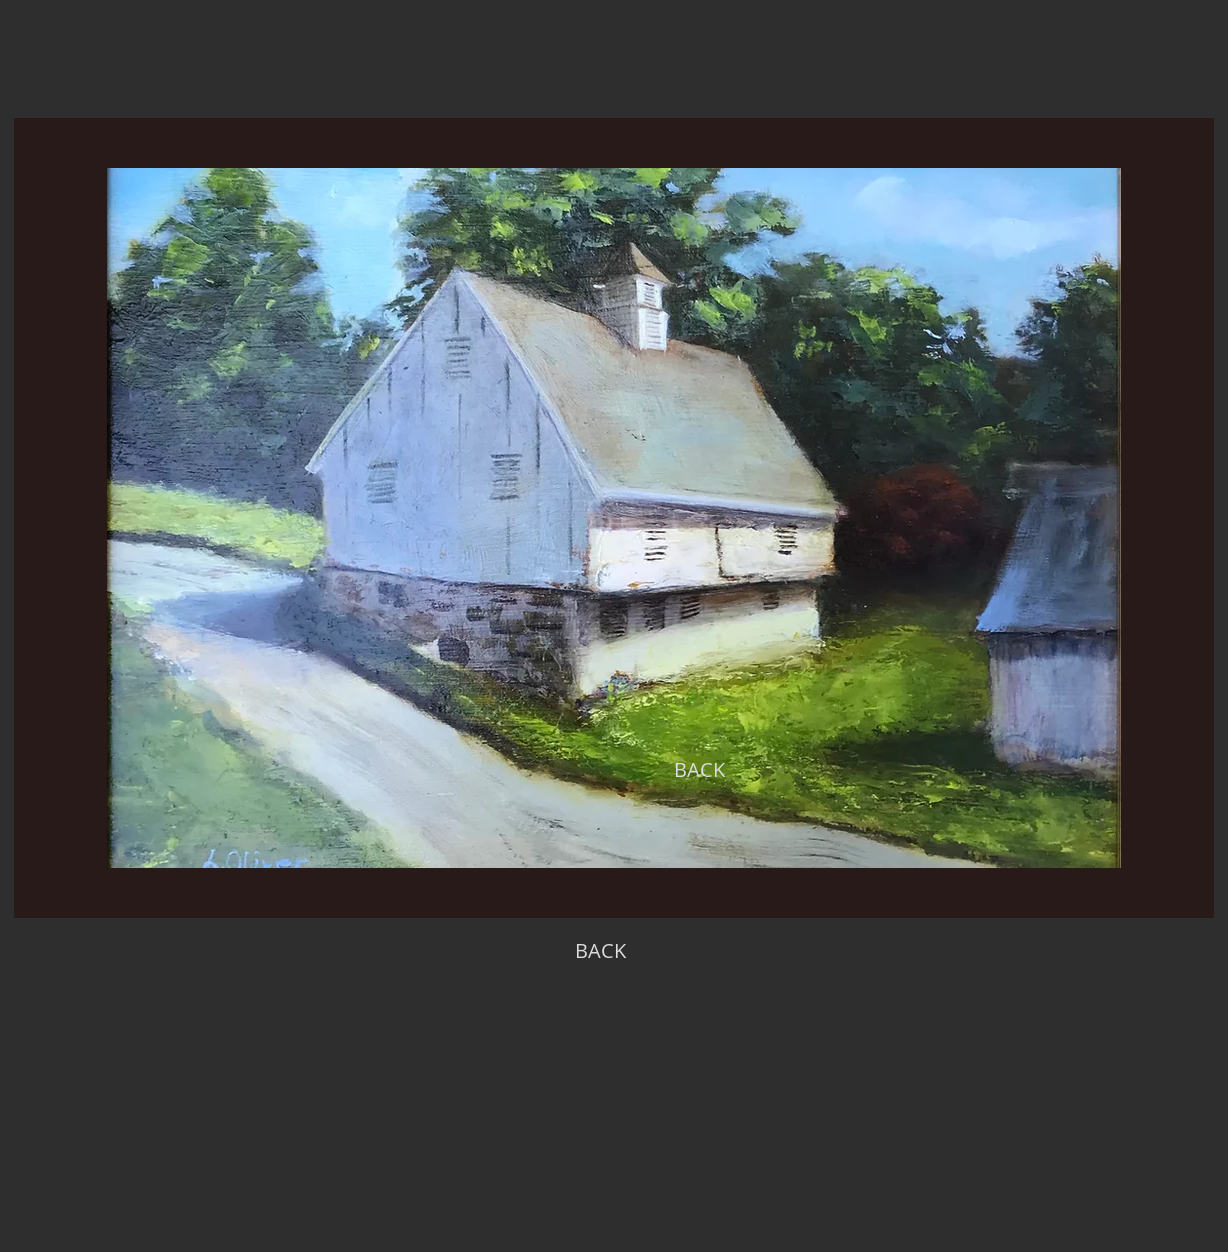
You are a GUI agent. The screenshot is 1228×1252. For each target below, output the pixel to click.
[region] (614, 518)
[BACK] (699, 770)
